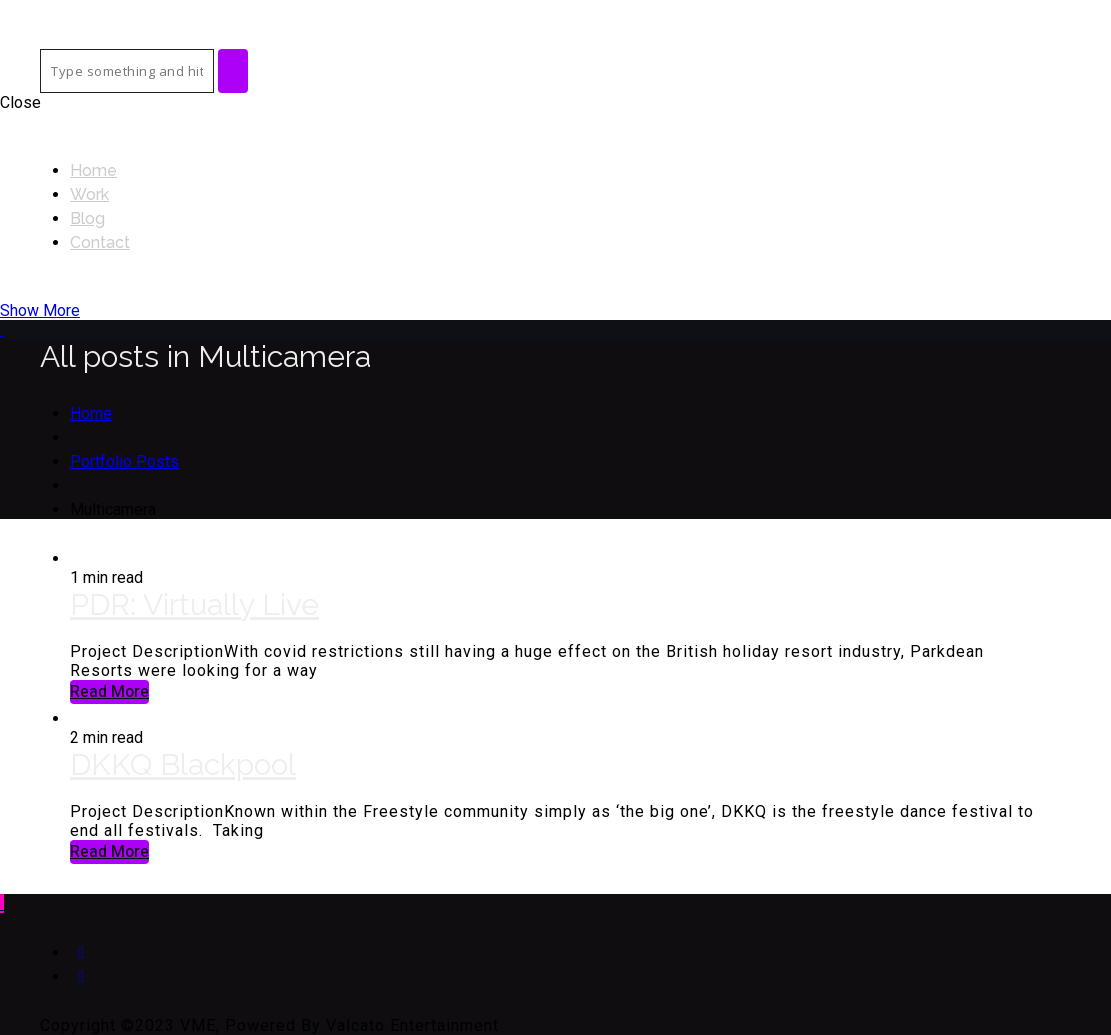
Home (91, 413)
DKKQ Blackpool (183, 764)
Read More (109, 692)
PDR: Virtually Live (194, 604)
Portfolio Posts (124, 461)
